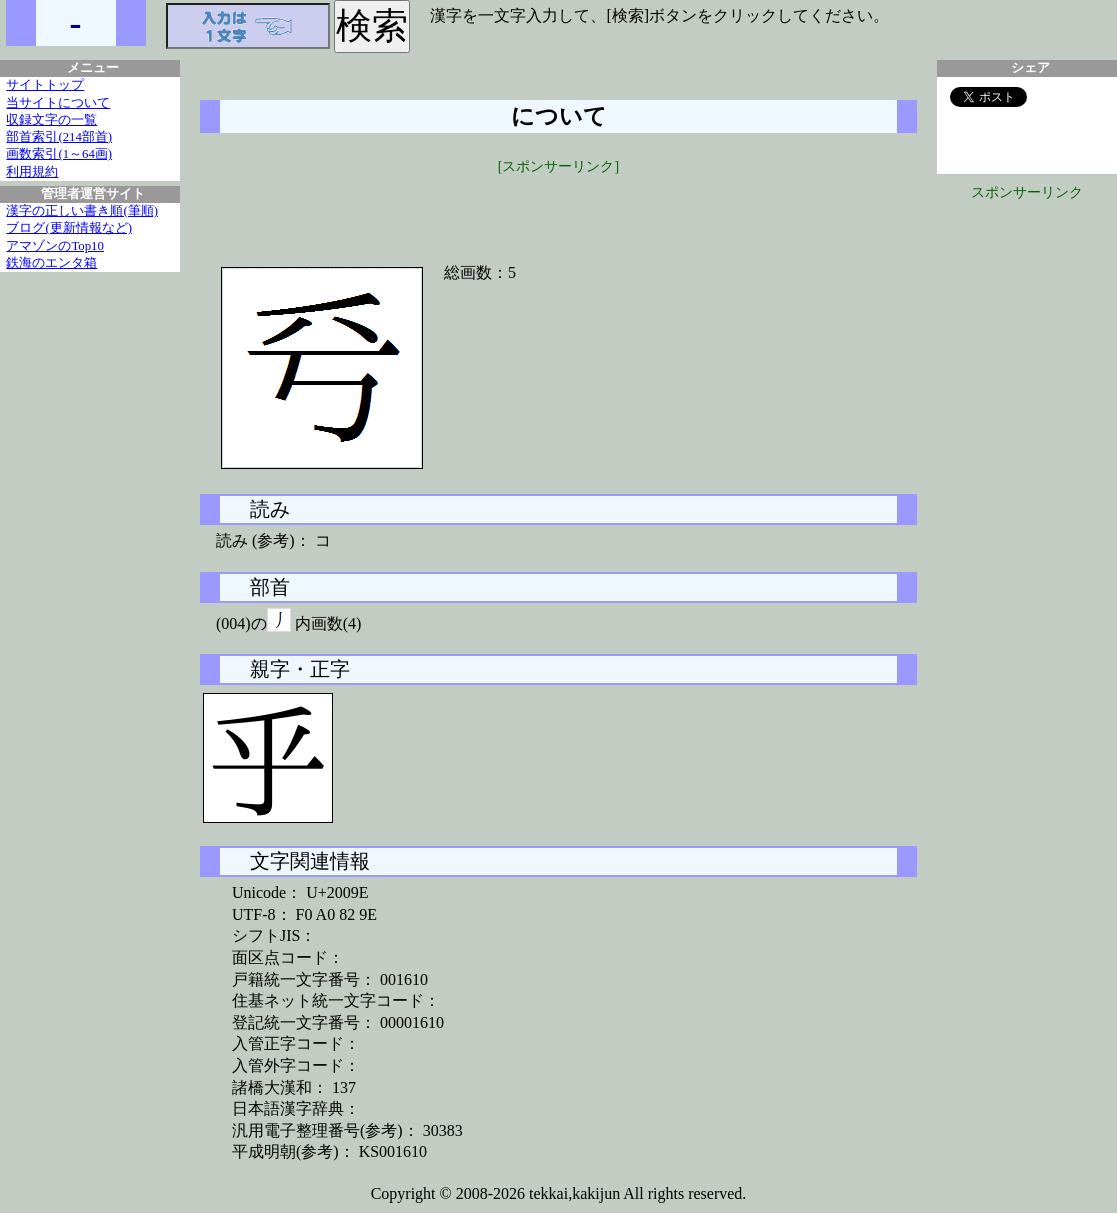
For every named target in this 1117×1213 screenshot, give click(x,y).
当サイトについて (58, 103)
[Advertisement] (559, 207)
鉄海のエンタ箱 (51, 263)
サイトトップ (45, 85)
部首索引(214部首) (59, 137)
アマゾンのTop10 (55, 246)
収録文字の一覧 (51, 120)
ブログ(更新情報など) (69, 228)
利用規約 (32, 172)
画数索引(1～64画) (59, 154)
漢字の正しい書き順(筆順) (82, 211)
